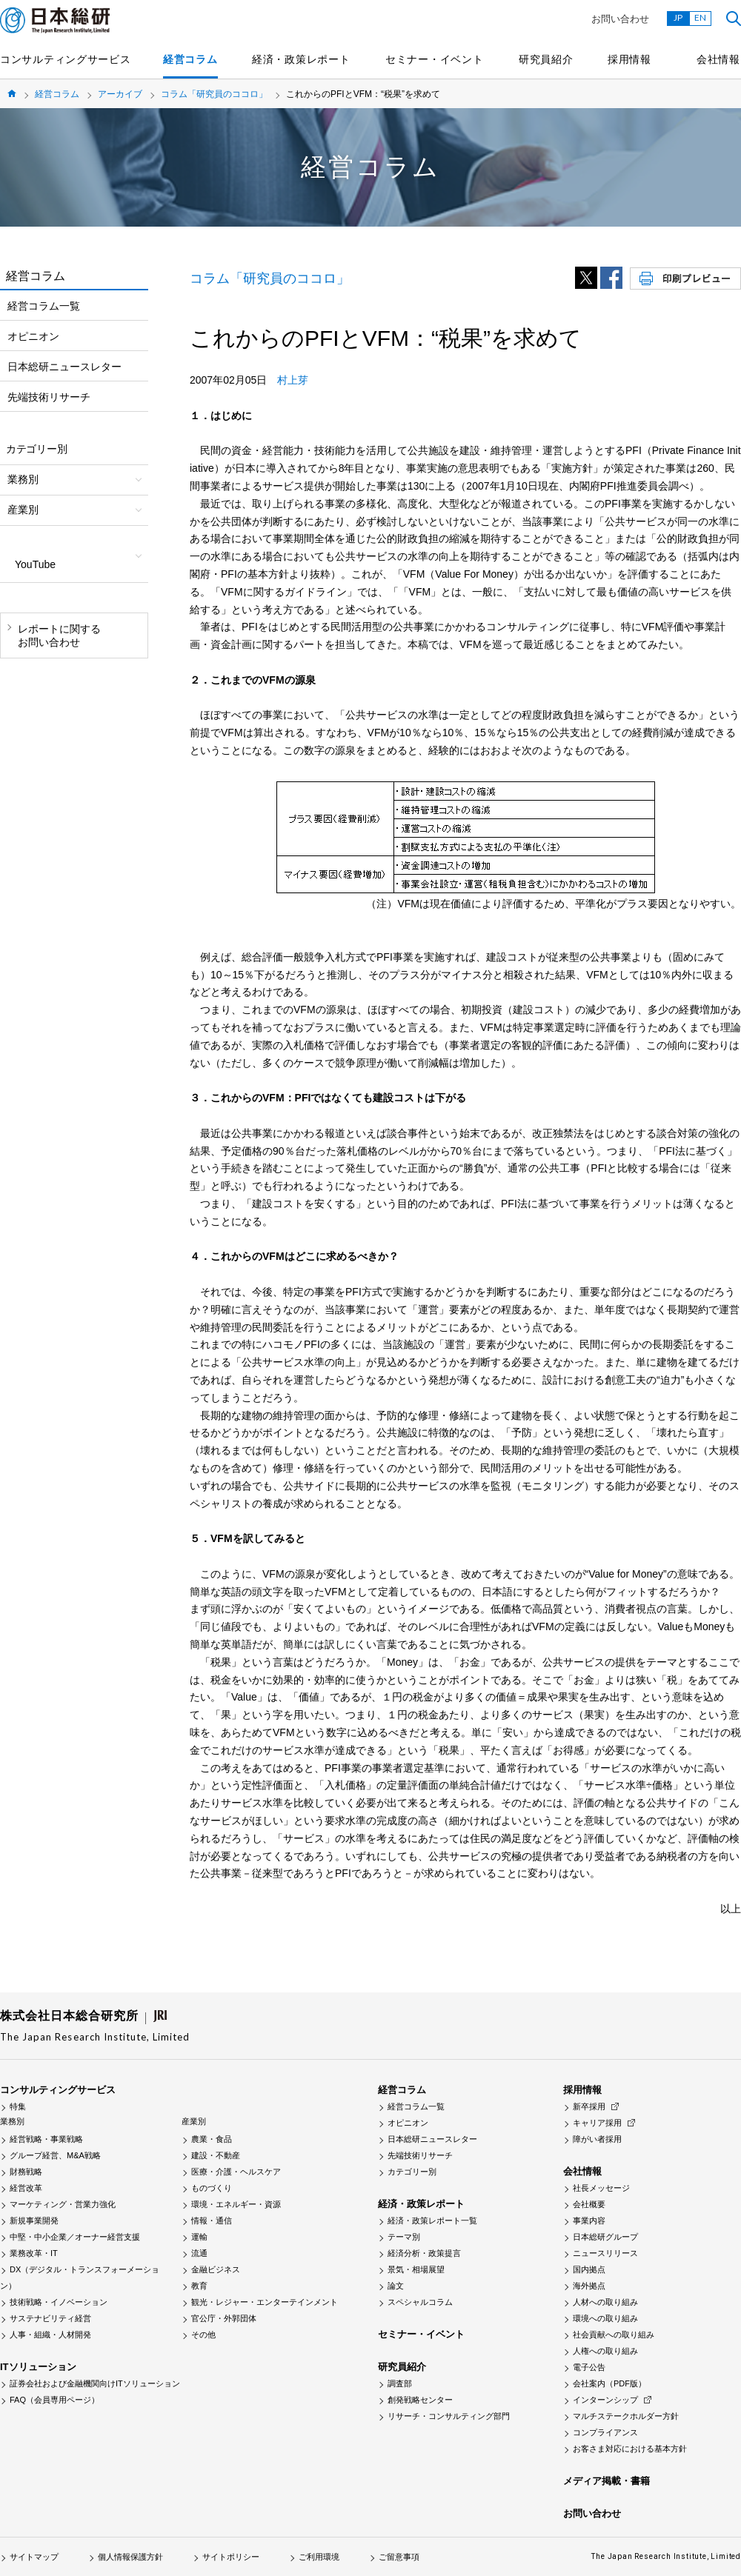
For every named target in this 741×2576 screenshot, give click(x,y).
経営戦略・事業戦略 (46, 2139)
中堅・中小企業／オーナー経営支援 (75, 2236)
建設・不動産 (215, 2155)
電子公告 (589, 2367)
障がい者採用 (597, 2139)
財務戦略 (26, 2171)
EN (700, 17)
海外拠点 (589, 2285)
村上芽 (292, 380)
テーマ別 (404, 2236)
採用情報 (629, 59)
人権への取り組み (605, 2350)
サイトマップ (34, 2556)
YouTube (35, 564)
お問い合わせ (620, 18)
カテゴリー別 (412, 2171)
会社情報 (718, 59)
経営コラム (190, 59)
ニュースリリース (605, 2253)
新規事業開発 (34, 2220)
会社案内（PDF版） (609, 2383)
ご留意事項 (399, 2556)
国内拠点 (589, 2269)
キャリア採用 (597, 2122)
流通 (199, 2253)
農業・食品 (211, 2139)
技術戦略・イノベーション (58, 2302)
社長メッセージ (601, 2187)
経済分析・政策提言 (424, 2253)
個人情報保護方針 (130, 2556)
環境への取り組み (605, 2318)
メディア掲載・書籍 (606, 2480)
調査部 (400, 2383)
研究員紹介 (546, 59)
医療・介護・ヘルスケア (236, 2171)
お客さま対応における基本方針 (630, 2448)
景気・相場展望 (416, 2269)
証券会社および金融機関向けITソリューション (95, 2383)
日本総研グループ (605, 2236)
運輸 (199, 2236)
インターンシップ (605, 2399)
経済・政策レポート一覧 (432, 2220)
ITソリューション (38, 2366)
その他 (203, 2334)
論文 (396, 2285)
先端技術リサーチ (48, 397)
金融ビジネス (215, 2269)
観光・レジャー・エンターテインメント (264, 2302)
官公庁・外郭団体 (223, 2318)
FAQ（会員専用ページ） (54, 2399)
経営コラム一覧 (43, 306)
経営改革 (26, 2187)
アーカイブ (120, 94)
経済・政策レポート (301, 59)
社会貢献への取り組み (613, 2334)
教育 (199, 2285)
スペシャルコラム (420, 2302)
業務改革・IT (34, 2253)
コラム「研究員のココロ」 (214, 94)
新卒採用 (589, 2106)
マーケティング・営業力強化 (63, 2204)
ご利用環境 (319, 2556)
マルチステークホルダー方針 (626, 2416)
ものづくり (211, 2187)
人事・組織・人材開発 (50, 2334)
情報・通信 (211, 2220)
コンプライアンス (605, 2432)
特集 (18, 2106)
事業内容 (589, 2220)
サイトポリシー (230, 2556)
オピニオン (33, 336)
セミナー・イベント (434, 59)
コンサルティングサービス (65, 59)
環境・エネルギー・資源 (236, 2204)
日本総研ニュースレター (64, 367)
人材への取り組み (605, 2302)
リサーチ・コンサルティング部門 (449, 2416)
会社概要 (589, 2204)
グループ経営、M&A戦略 (55, 2155)
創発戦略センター (420, 2399)
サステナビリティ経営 (50, 2318)
